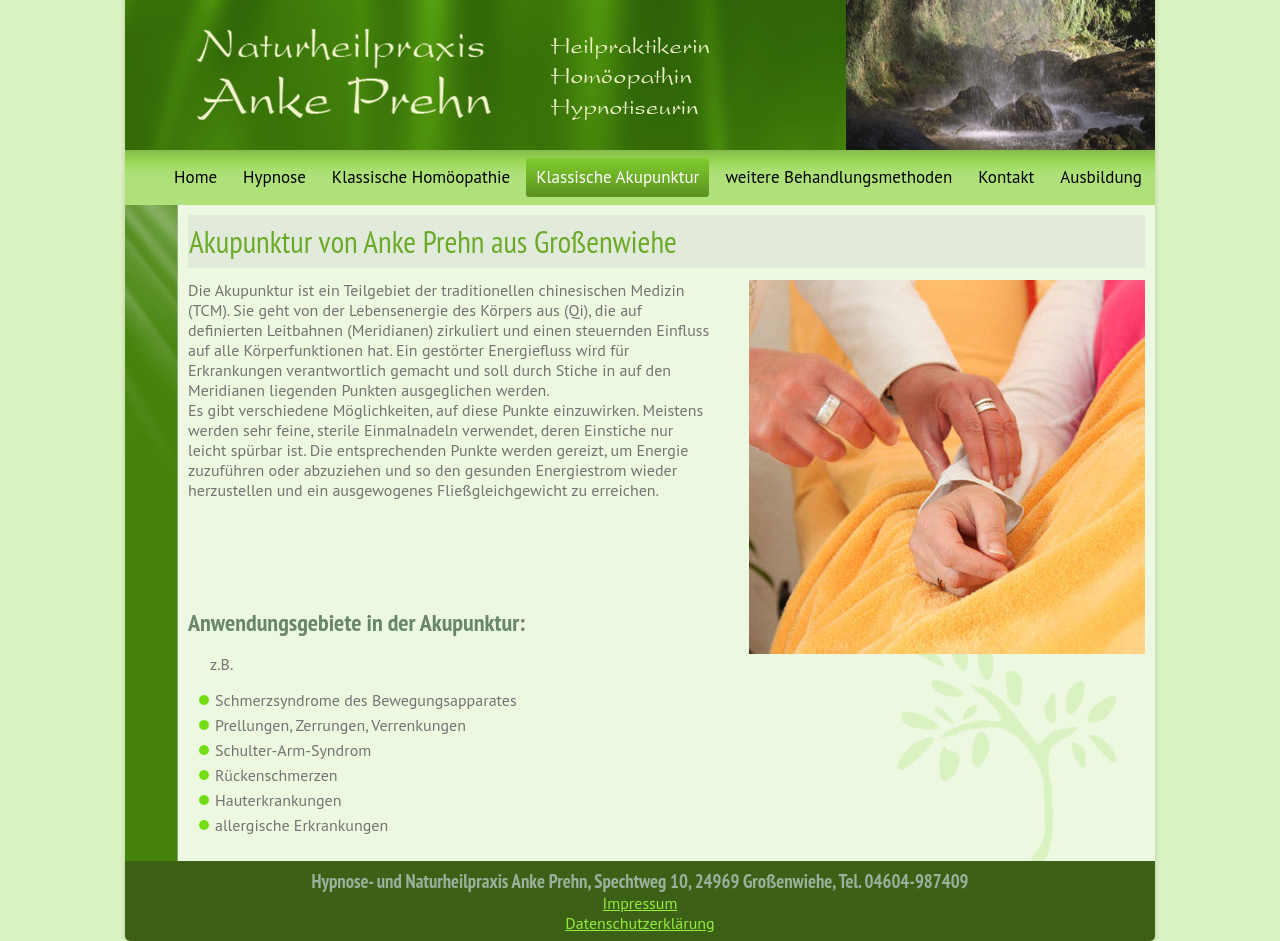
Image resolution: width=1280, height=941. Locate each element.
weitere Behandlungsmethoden (838, 177)
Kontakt (1006, 177)
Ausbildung (1101, 177)
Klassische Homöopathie (421, 177)
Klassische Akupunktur (617, 177)
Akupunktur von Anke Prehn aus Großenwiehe (433, 241)
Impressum (640, 903)
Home (195, 177)
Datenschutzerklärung (639, 923)
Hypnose (274, 177)
